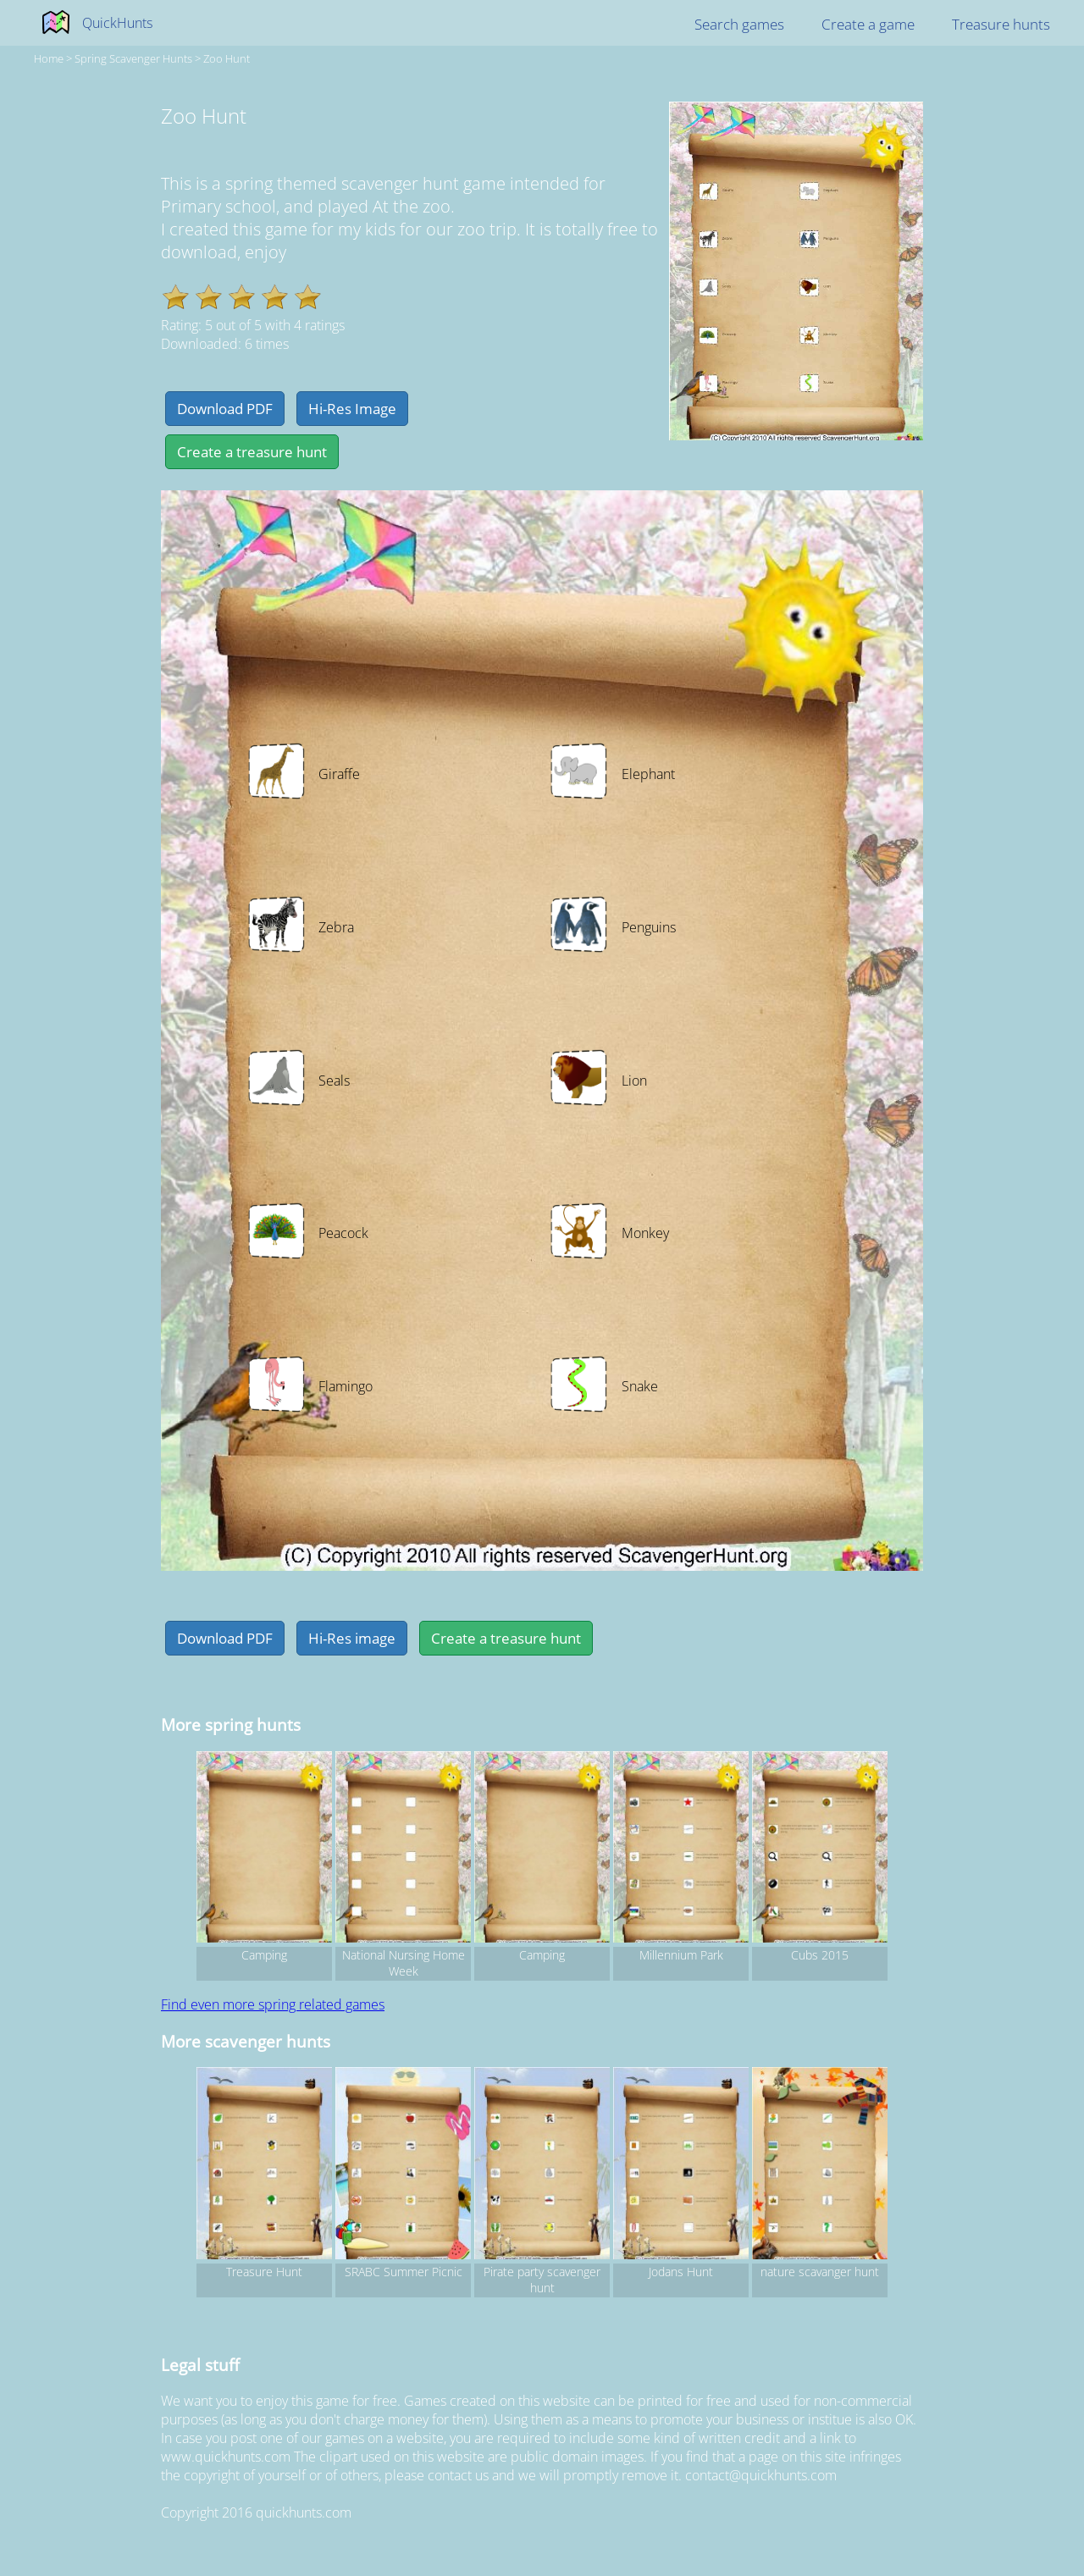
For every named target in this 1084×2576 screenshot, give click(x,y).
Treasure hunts (1001, 24)
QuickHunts (117, 23)
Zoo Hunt (226, 58)
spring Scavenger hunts (133, 58)
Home (49, 58)
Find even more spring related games (272, 2004)
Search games (739, 24)
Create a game (868, 24)
